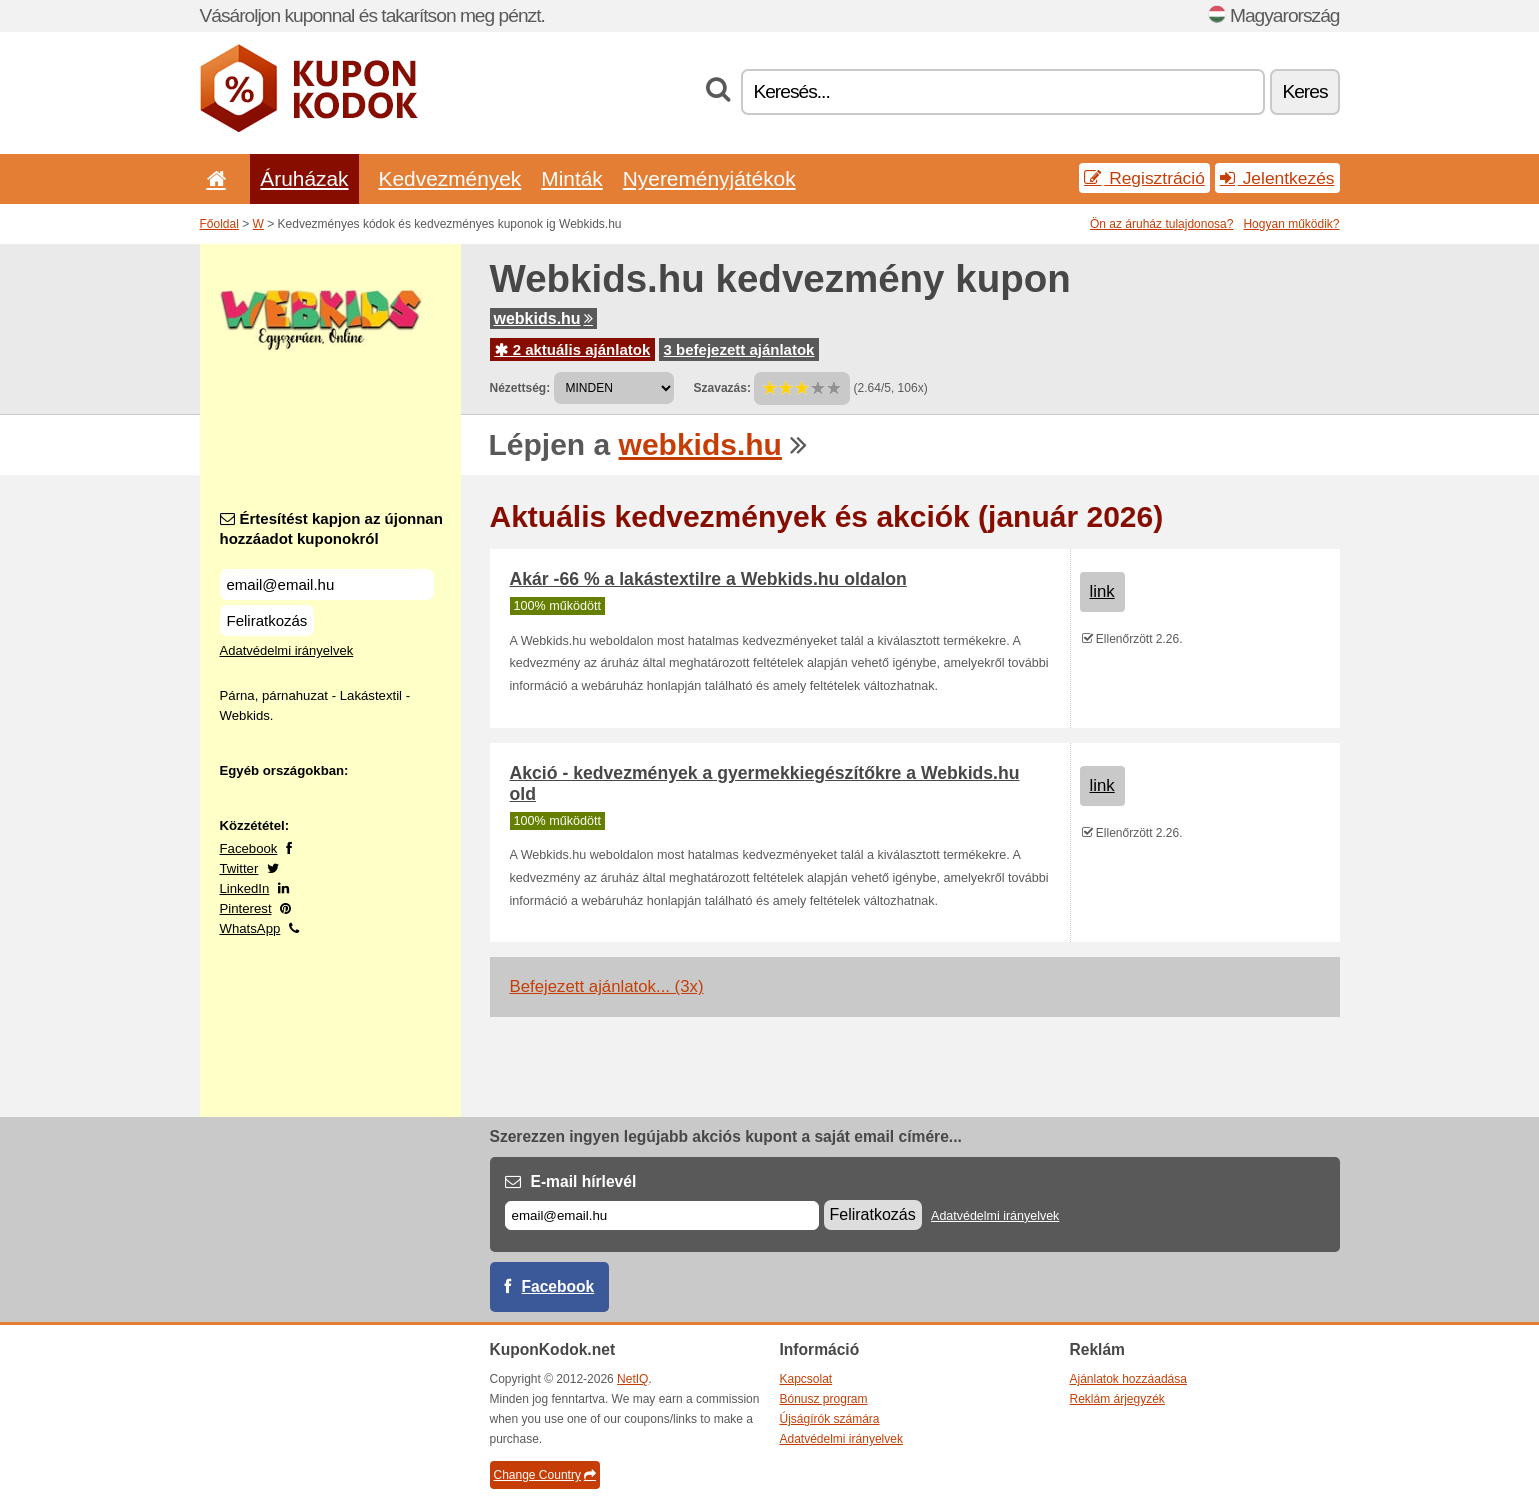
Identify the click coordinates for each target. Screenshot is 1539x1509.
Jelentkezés (1277, 178)
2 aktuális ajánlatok (573, 349)
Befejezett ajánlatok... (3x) (607, 986)
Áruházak (304, 178)
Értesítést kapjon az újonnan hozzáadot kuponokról (331, 528)
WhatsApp (250, 928)
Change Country (545, 1475)
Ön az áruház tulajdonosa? (1161, 224)
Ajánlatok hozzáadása (1128, 1379)
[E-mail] (662, 1215)
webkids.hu (543, 318)
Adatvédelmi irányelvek (287, 650)
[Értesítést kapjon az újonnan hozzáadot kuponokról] (327, 584)
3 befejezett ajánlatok (739, 349)
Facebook (249, 848)
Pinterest (246, 908)
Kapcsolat (806, 1379)
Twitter (239, 868)
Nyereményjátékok (709, 178)
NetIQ (632, 1379)
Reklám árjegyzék (1117, 1399)
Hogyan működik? (1291, 224)
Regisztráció (1144, 178)
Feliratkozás (267, 620)
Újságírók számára (830, 1419)
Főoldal (219, 224)
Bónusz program (824, 1399)
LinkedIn (245, 888)
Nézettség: (520, 388)
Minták (571, 178)
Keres (1304, 91)
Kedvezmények (450, 178)
